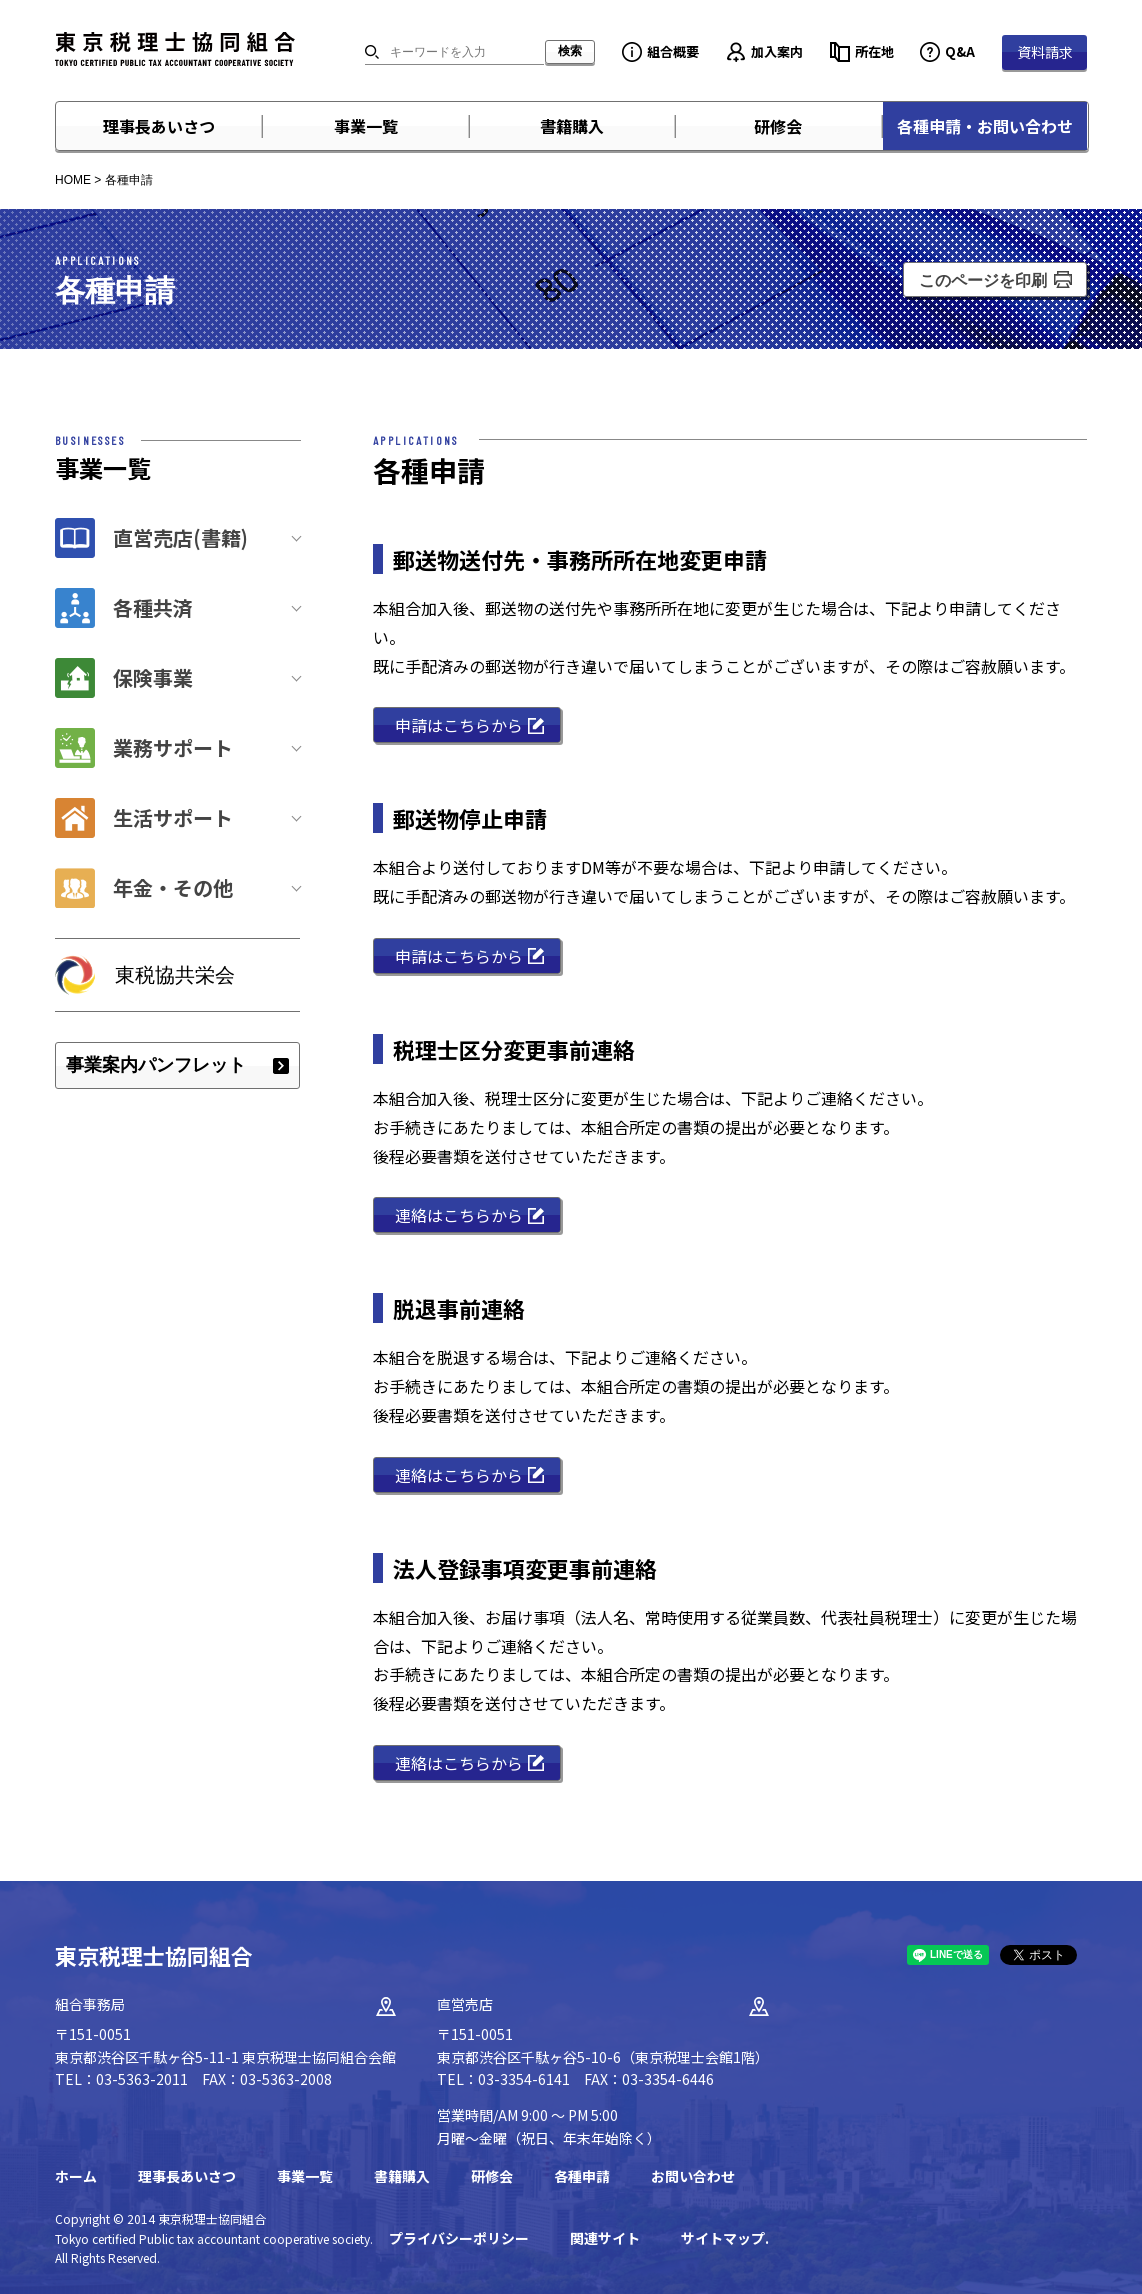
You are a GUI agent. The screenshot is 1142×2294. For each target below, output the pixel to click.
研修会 (778, 126)
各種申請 (582, 2176)
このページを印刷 (983, 280)
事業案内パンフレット (156, 1065)
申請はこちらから (459, 725)
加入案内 (777, 51)
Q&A (960, 51)
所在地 (874, 51)
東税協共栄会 (175, 975)
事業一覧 (366, 126)
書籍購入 (572, 126)
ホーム (76, 2176)
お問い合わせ (693, 2176)
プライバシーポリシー (459, 2238)
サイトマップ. (725, 2238)
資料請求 (1045, 52)
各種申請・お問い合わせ (985, 126)
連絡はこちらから (459, 1215)
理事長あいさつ (159, 126)
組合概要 (673, 51)
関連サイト (605, 2238)
